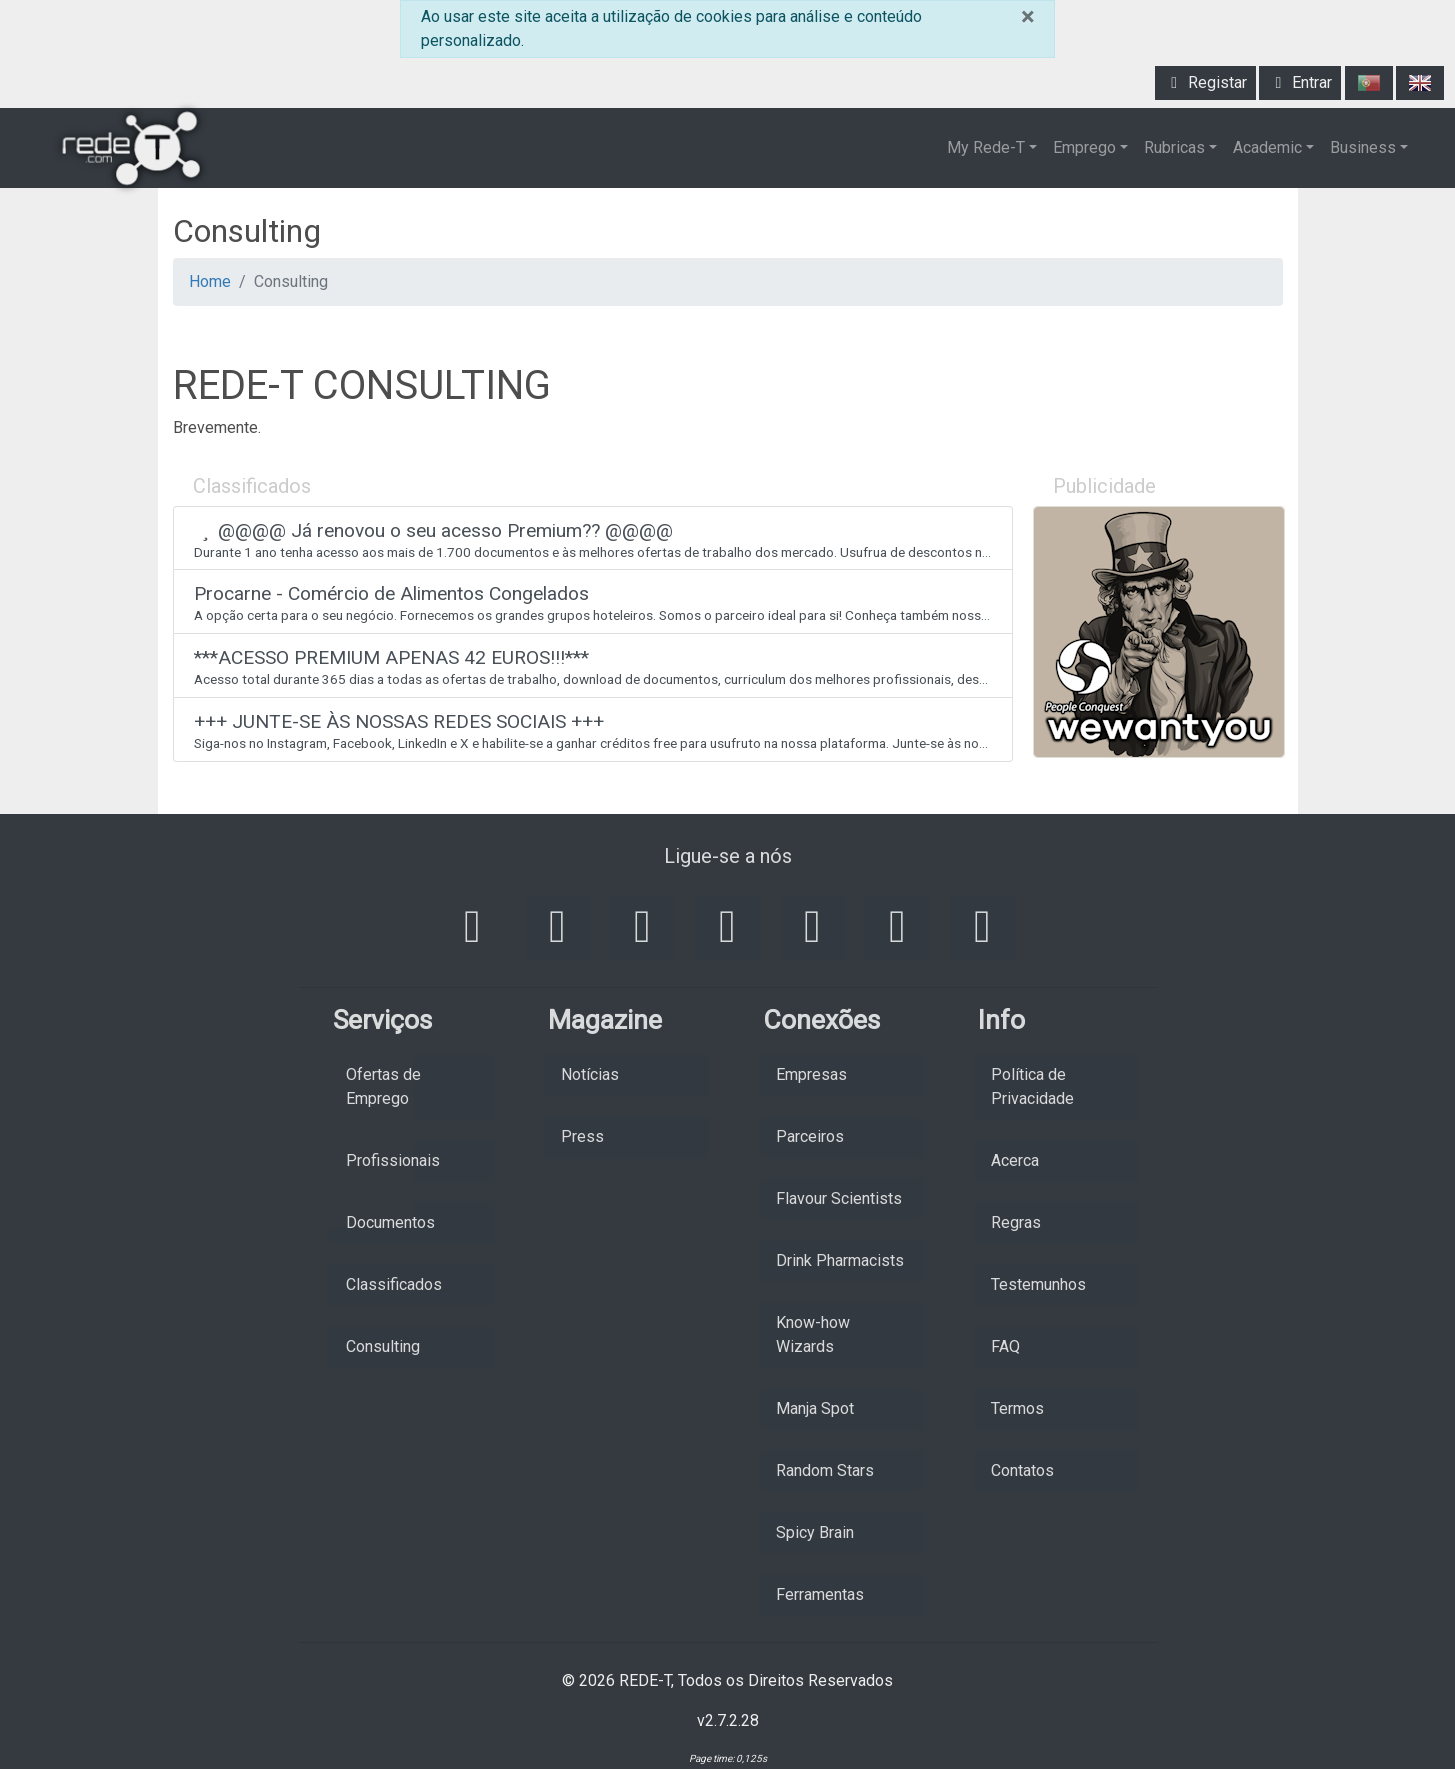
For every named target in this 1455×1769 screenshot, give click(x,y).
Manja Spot (815, 1408)
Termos (1017, 1408)
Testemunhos (1038, 1284)
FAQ (1005, 1346)
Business (1363, 147)
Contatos (1022, 1470)
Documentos (390, 1222)
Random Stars (825, 1470)
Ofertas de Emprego (383, 1086)
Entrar (1300, 82)
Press (582, 1136)
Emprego (1084, 147)
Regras (1016, 1222)
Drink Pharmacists (840, 1260)
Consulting (383, 1346)
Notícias (590, 1074)
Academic (1267, 147)
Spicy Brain (815, 1532)
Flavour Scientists (839, 1198)
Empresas (811, 1074)
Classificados (394, 1284)
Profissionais (393, 1160)
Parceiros (810, 1136)
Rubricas (1174, 147)
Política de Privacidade (1032, 1086)
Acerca (1015, 1160)
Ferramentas (820, 1594)
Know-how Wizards (813, 1334)
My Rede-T (986, 147)
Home (210, 281)
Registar (1205, 82)
